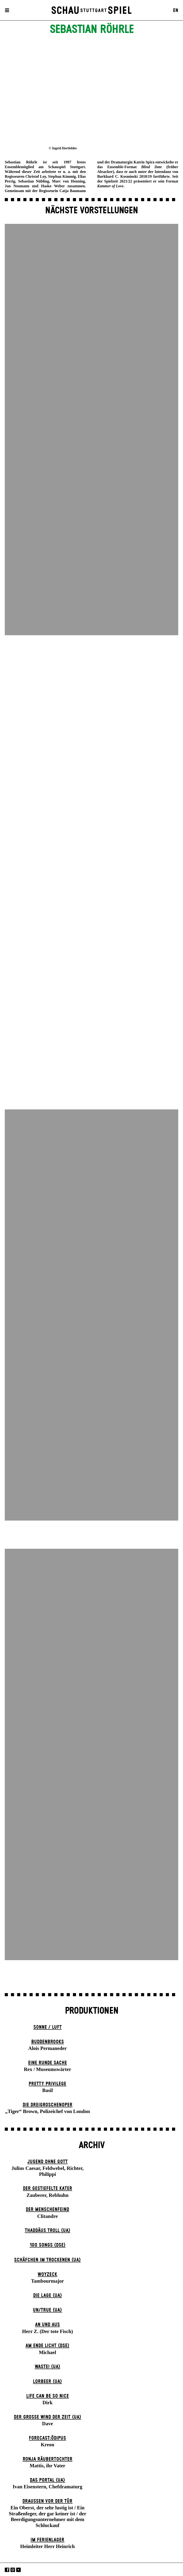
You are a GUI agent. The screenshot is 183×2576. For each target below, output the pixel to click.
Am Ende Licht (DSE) (47, 2345)
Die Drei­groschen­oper (47, 2105)
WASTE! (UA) (47, 2366)
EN (175, 10)
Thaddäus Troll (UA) (47, 2230)
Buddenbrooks (47, 2041)
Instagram (12, 2570)
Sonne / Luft (47, 2027)
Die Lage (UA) (47, 2295)
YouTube (18, 2570)
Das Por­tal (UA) (47, 2480)
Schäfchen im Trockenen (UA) (47, 2260)
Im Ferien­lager (47, 2540)
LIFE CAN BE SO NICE (47, 2396)
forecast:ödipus (47, 2438)
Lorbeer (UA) (47, 2381)
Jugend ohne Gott (47, 2161)
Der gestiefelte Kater (47, 2188)
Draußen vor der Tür (47, 2501)
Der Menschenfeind (47, 2209)
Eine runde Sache (47, 2062)
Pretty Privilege (47, 2084)
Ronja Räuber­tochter (47, 2459)
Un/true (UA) (47, 2310)
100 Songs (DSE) (48, 2245)
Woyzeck (47, 2274)
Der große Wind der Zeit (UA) (47, 2417)
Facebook (7, 2570)
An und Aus (47, 2324)
